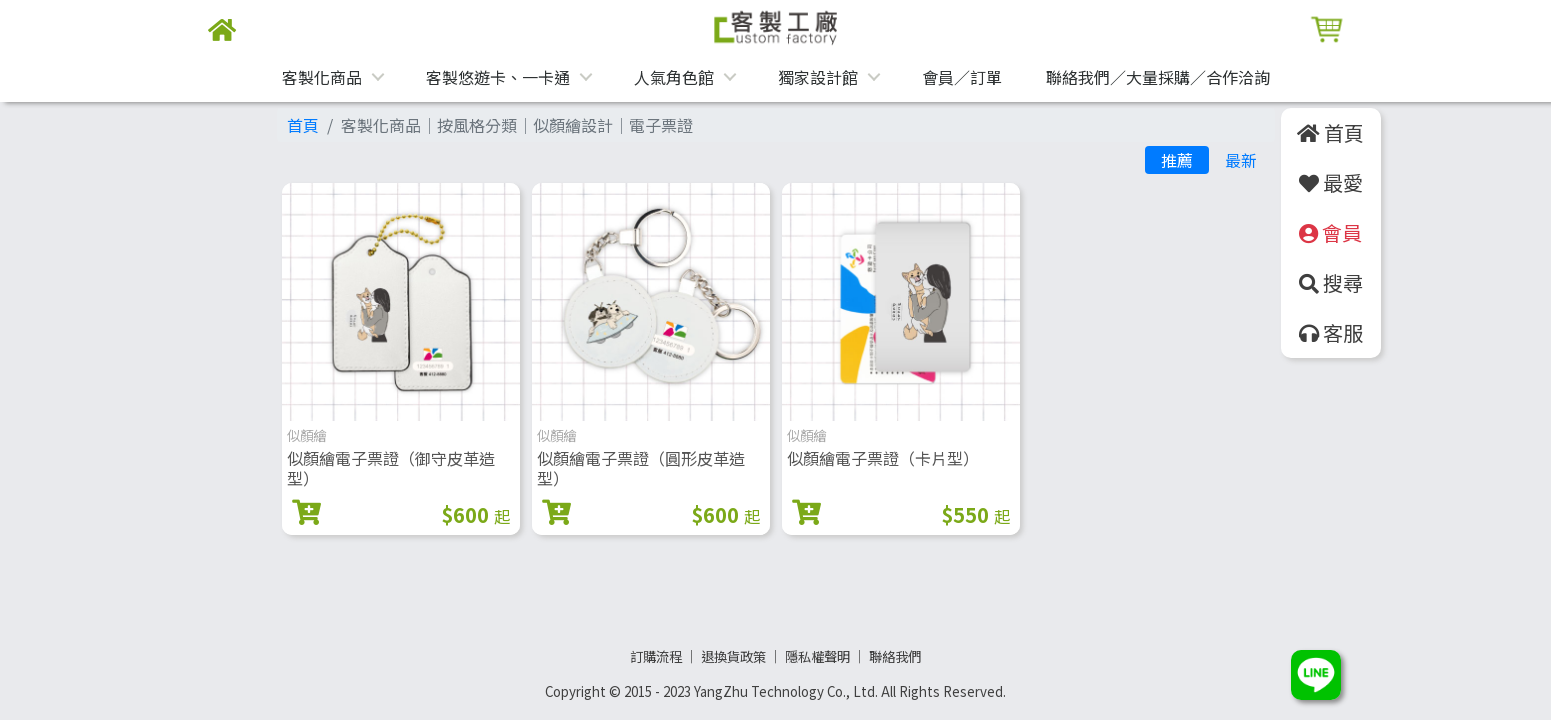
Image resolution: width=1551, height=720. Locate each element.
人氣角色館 (674, 77)
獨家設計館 (818, 77)
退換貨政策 (733, 656)
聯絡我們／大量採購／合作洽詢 (1158, 77)
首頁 (303, 125)
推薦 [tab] (1177, 160)
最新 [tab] (1241, 160)
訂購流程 (656, 656)
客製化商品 (322, 77)
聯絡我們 (895, 656)
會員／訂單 (962, 77)
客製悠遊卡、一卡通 (498, 77)
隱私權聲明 (817, 656)
